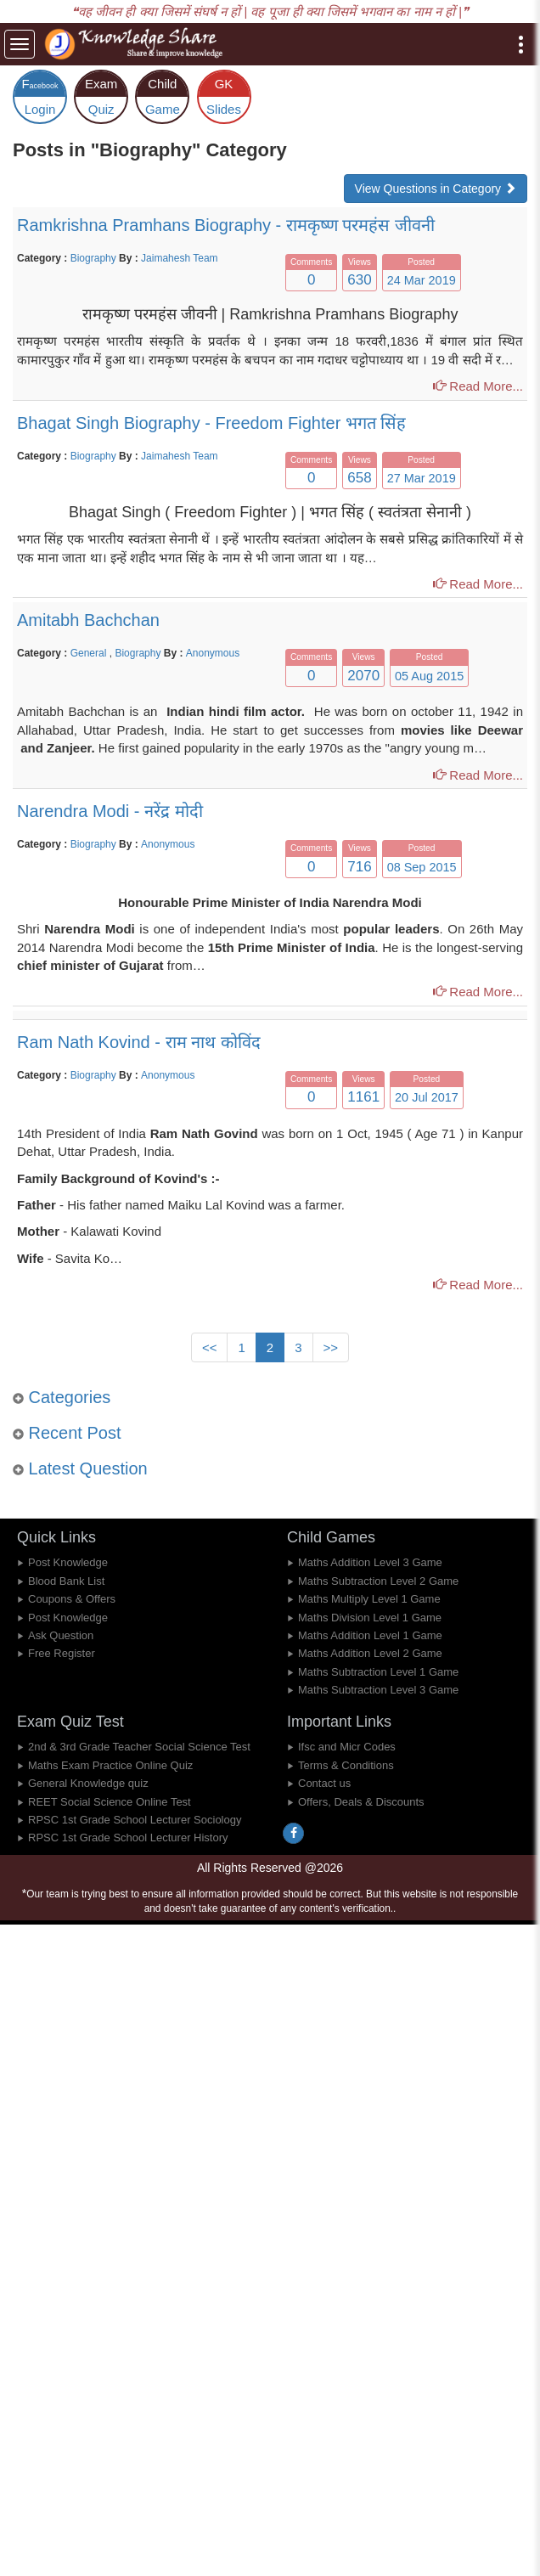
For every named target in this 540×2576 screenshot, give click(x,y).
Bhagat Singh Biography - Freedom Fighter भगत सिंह (211, 423)
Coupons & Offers (71, 1598)
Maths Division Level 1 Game (370, 1617)
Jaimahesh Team (179, 258)
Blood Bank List (66, 1581)
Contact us (324, 1783)
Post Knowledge (68, 1562)
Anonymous (212, 653)
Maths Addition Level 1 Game (370, 1635)
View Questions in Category (435, 188)
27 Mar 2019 (421, 478)
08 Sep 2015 (422, 867)
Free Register (61, 1653)
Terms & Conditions (346, 1765)
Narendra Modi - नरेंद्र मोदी (110, 811)
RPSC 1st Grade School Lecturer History (128, 1837)
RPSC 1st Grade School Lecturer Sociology (134, 1819)
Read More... (478, 386)
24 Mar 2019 (421, 280)
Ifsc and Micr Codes (347, 1746)
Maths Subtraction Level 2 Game (378, 1581)
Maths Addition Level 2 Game (370, 1653)
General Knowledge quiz (88, 1783)
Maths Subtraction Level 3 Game (378, 1689)
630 (359, 280)
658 (359, 478)
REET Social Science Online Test (109, 1801)
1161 (363, 1097)
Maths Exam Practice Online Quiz (110, 1765)
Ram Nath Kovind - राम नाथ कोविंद (139, 1042)
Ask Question (60, 1635)
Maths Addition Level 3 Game (370, 1562)
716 (359, 867)
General (90, 653)
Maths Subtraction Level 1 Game (378, 1672)
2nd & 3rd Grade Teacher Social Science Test (139, 1746)
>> (331, 1347)
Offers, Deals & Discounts (361, 1801)
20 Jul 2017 (426, 1097)
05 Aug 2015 (429, 676)
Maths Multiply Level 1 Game (369, 1598)
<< (209, 1347)
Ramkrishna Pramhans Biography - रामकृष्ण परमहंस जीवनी (226, 225)
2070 (363, 676)
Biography (93, 258)
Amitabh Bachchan (88, 620)
